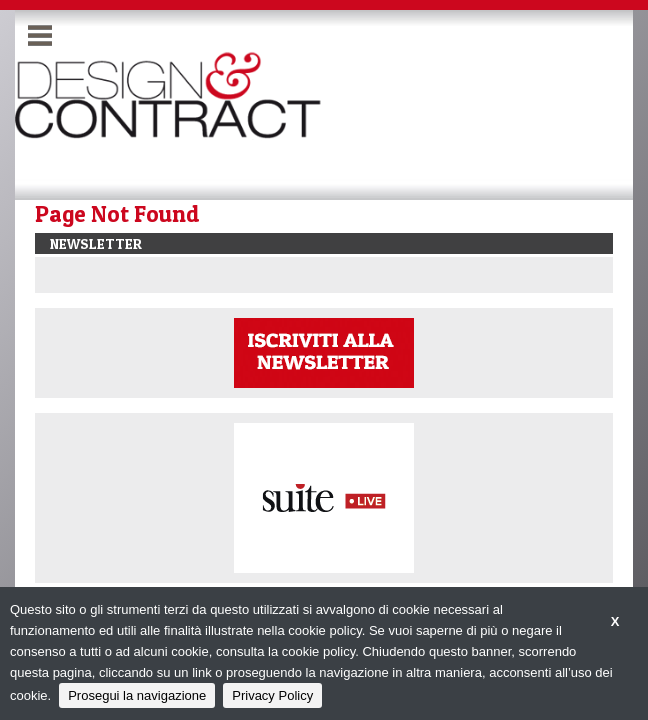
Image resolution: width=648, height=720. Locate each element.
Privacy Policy (272, 695)
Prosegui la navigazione (137, 695)
